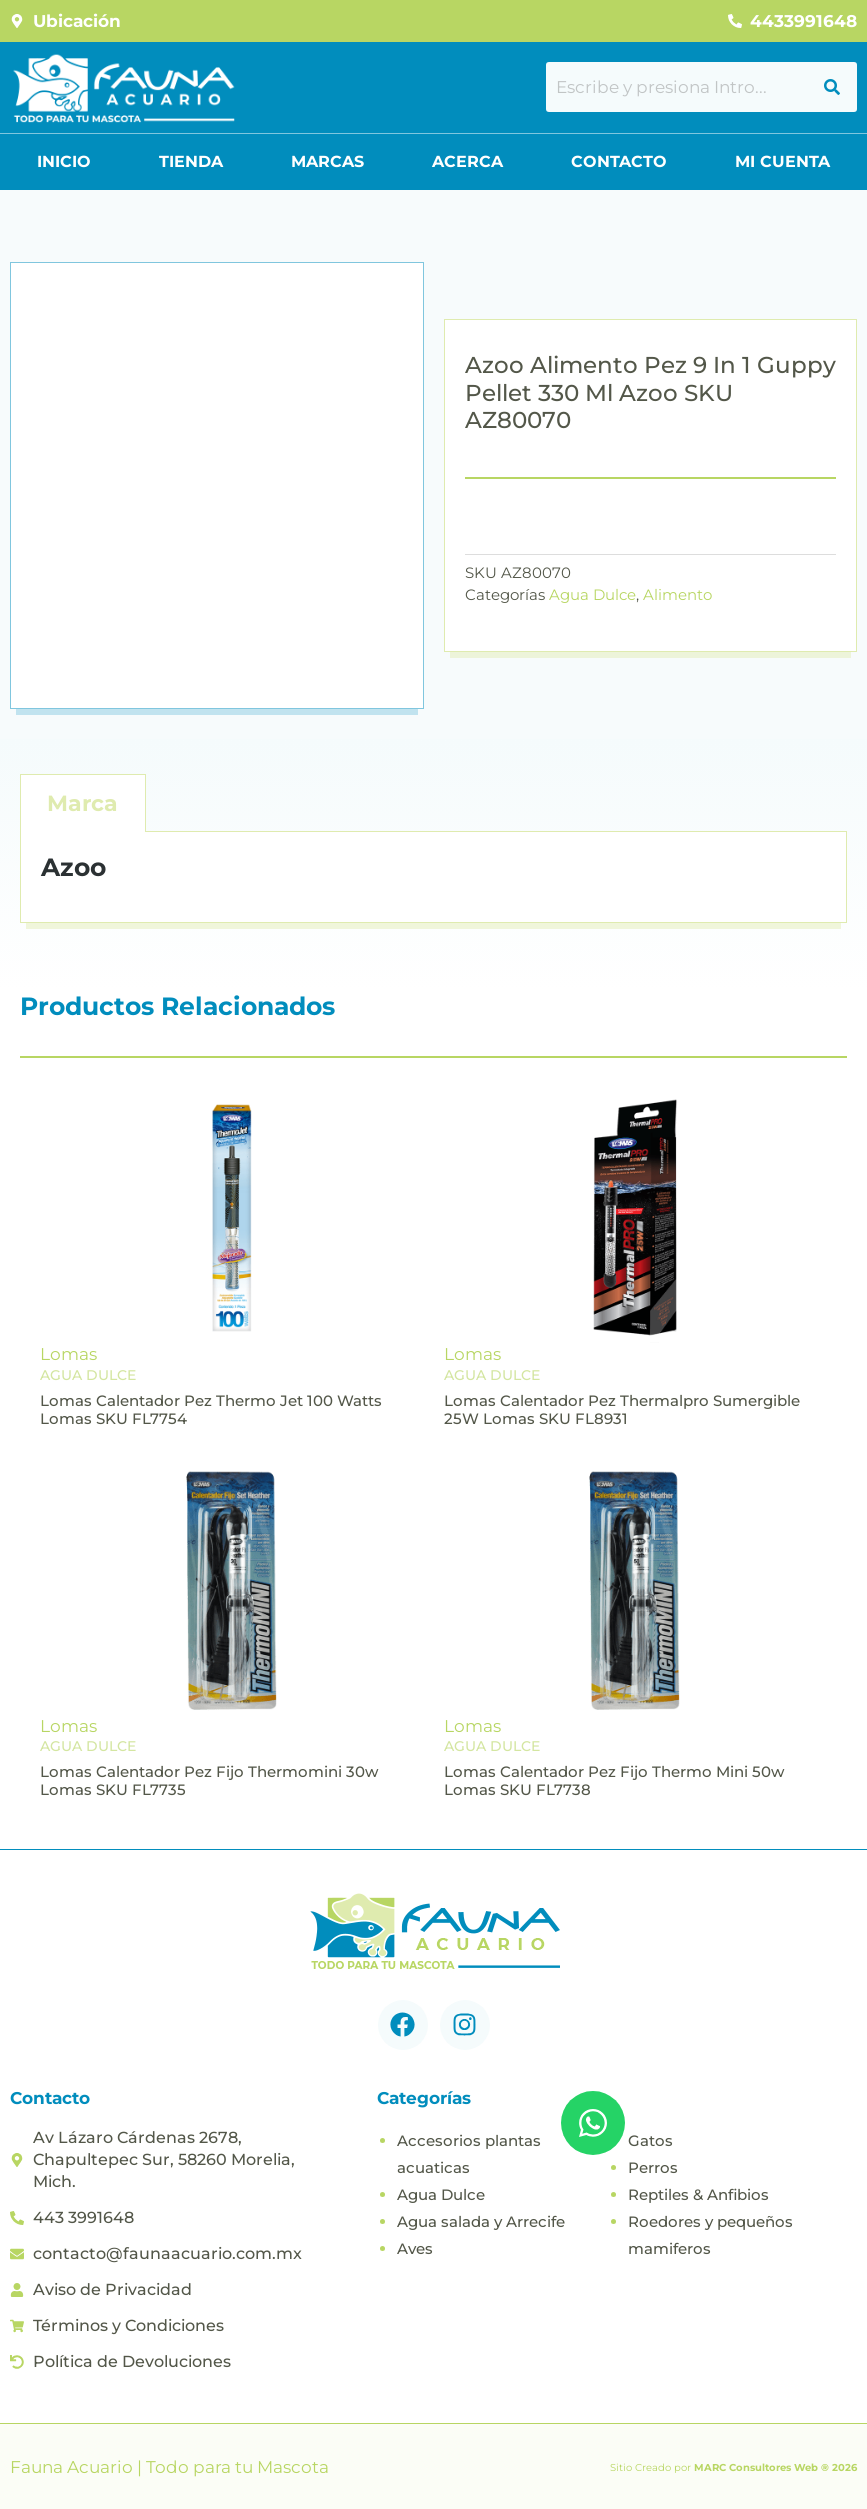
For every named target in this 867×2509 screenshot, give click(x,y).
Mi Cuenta (782, 161)
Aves (415, 2248)
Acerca (467, 161)
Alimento (677, 594)
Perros (653, 2167)
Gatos (650, 2140)
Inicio (64, 161)
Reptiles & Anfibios (698, 2194)
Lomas (68, 1354)
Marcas (327, 161)
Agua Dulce (592, 594)
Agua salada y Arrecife (481, 2221)
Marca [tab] (82, 803)
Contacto (619, 161)
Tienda (191, 161)
